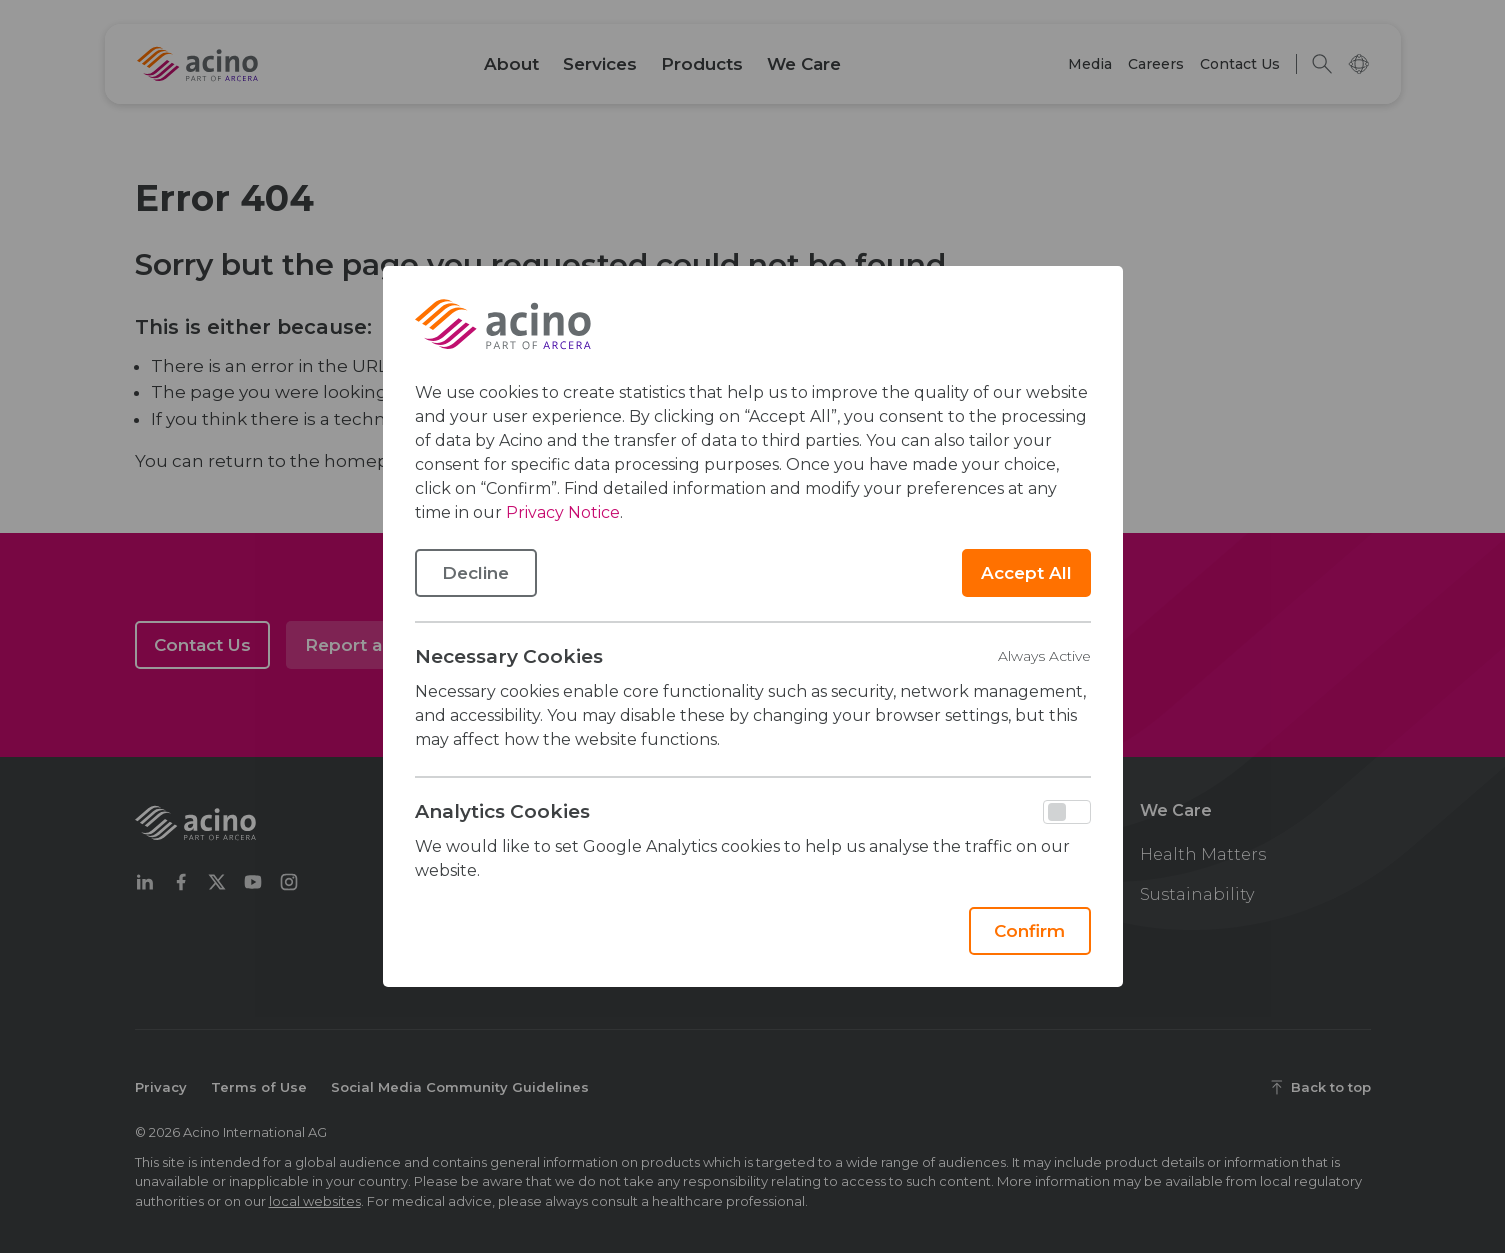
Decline (475, 573)
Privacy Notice (563, 512)
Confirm (1029, 931)
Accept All (1026, 573)
